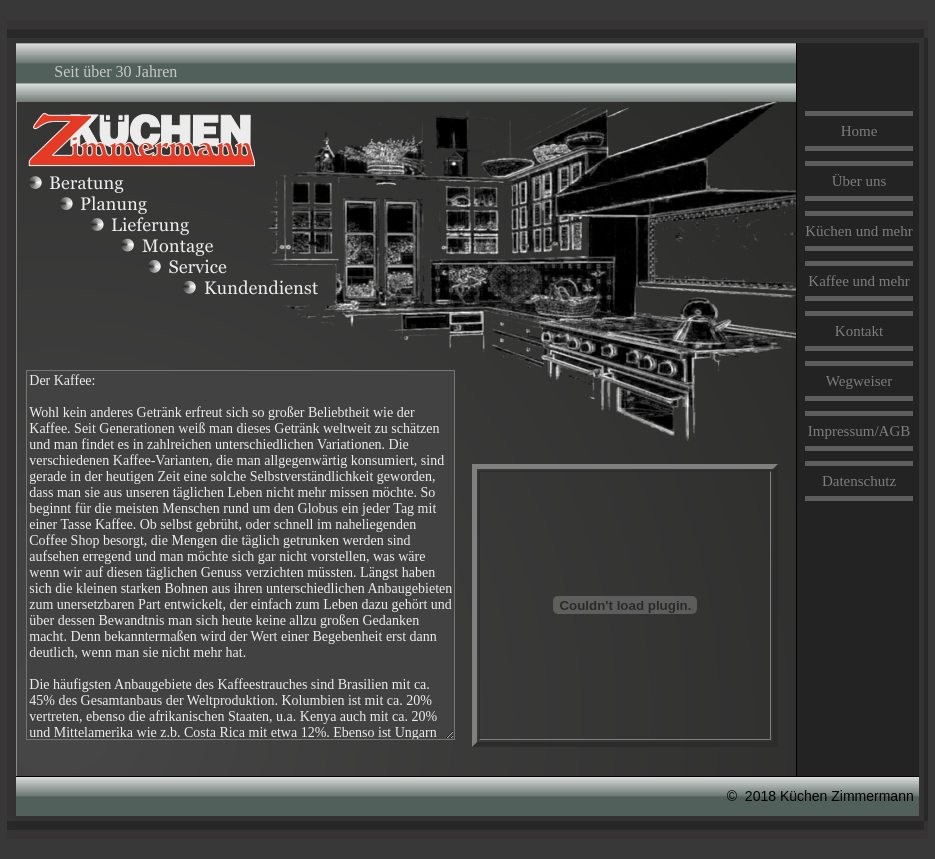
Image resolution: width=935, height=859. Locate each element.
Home (859, 131)
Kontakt (859, 331)
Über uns (859, 181)
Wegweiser (859, 381)
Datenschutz (859, 481)
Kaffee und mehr (858, 281)
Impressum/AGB (859, 431)
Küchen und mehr (858, 231)
